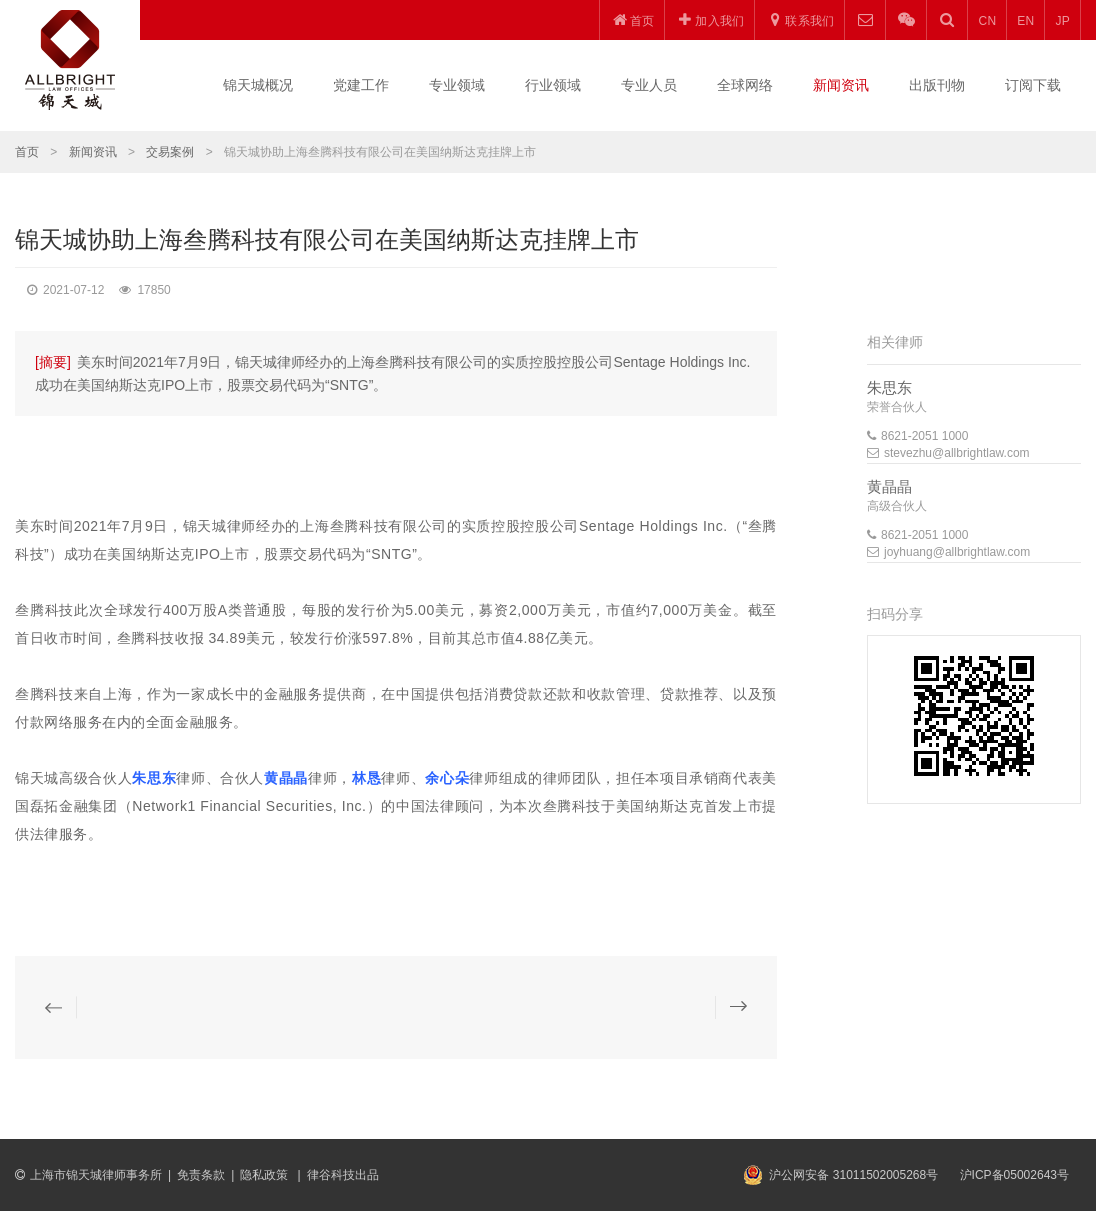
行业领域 (553, 85)
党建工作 (361, 85)
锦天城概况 (258, 85)
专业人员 (649, 85)
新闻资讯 (841, 85)
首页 (27, 152)
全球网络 (745, 85)
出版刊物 (937, 85)
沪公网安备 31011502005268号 (853, 1175)
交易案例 (170, 152)
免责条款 (201, 1175)
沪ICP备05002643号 (1014, 1175)
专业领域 (457, 85)
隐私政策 (265, 1175)
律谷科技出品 (343, 1175)
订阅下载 (1033, 85)
